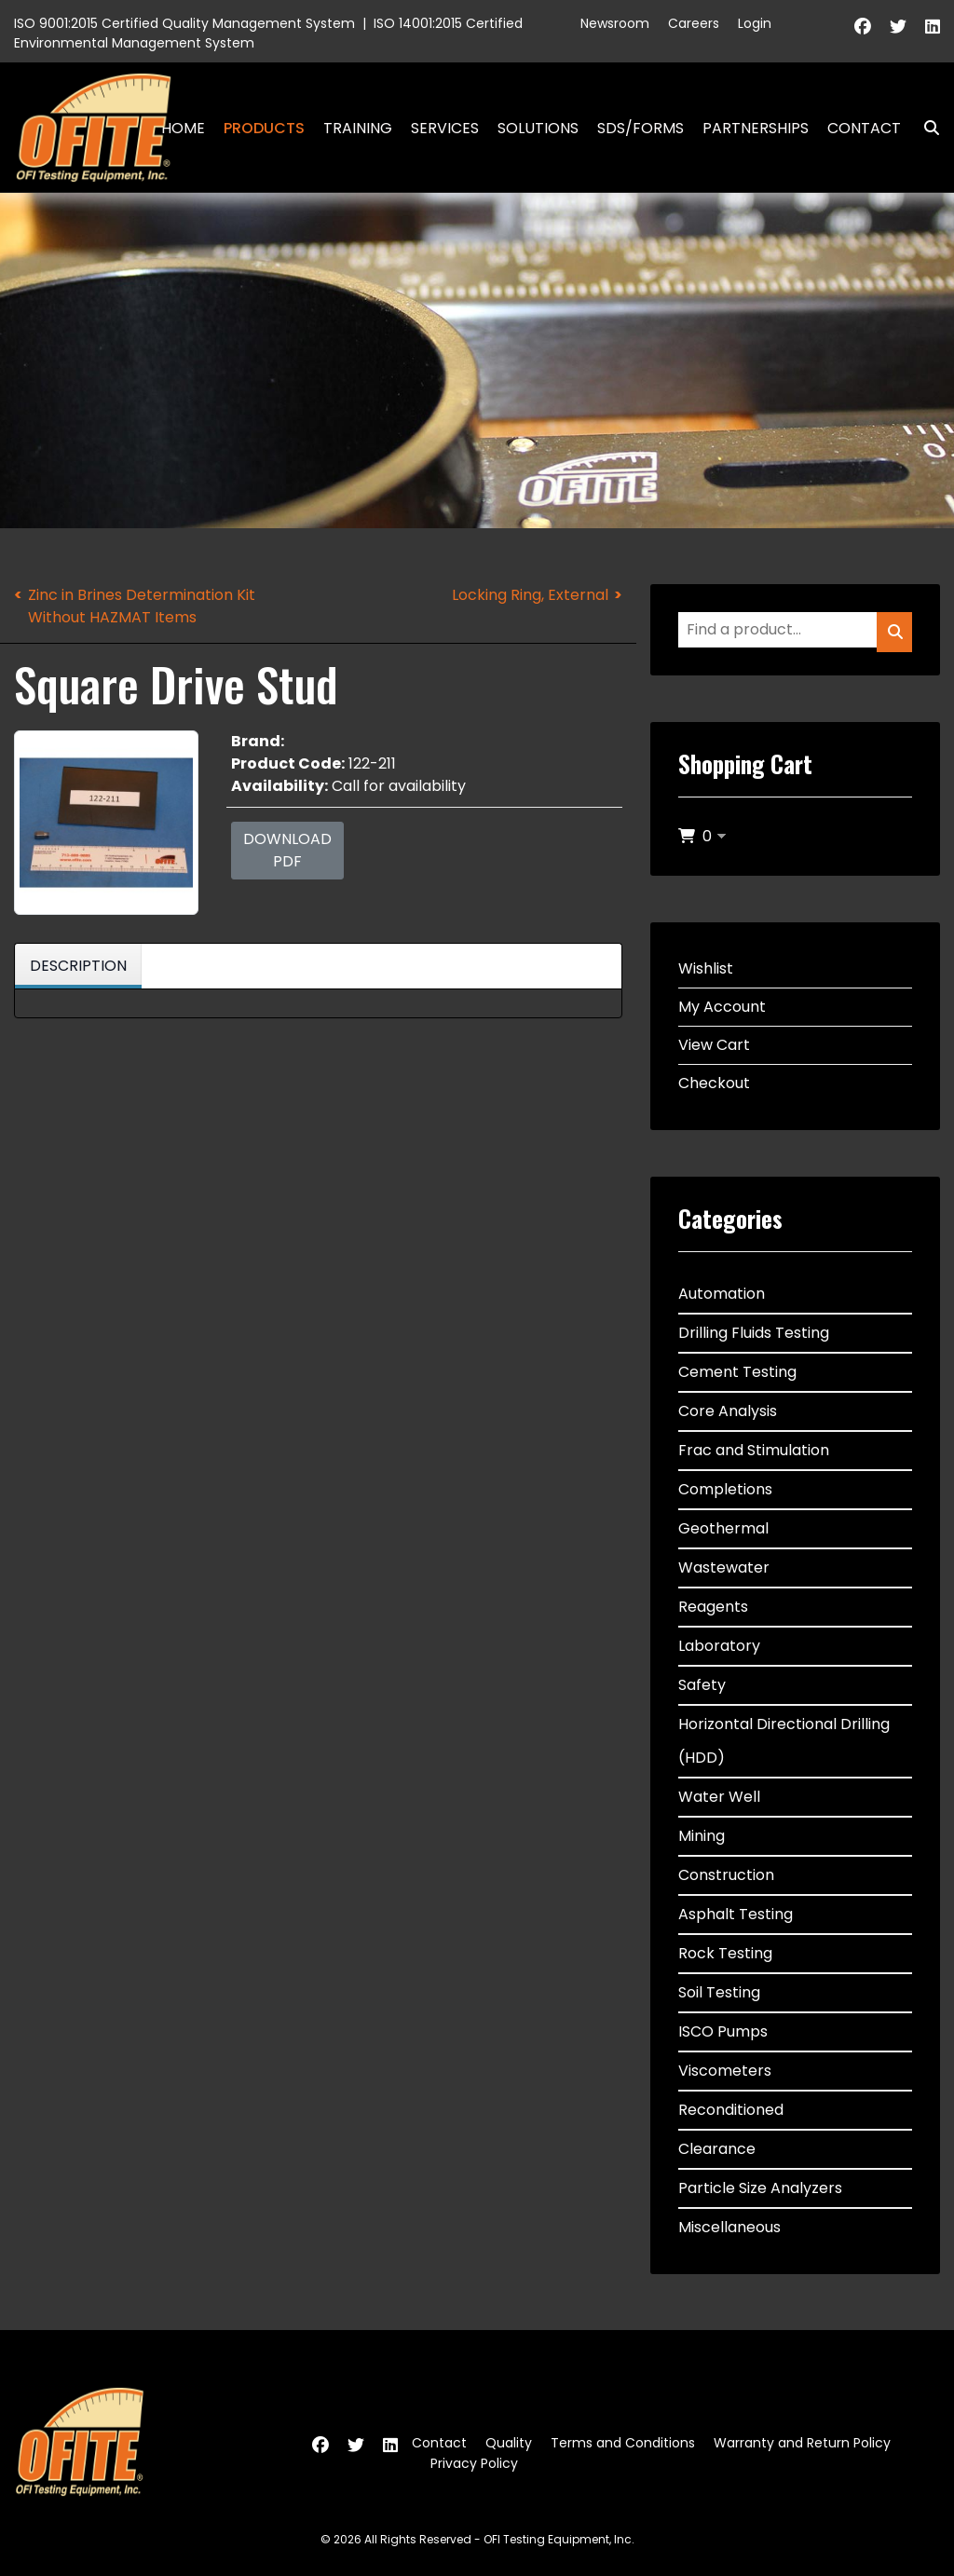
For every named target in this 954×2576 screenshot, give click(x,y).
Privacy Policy (474, 2463)
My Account (722, 1006)
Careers (693, 23)
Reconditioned (731, 2109)
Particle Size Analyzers (760, 2188)
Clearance (717, 2149)
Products (264, 128)
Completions (725, 1489)
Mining (701, 1836)
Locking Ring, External (530, 595)
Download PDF (287, 850)
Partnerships (755, 128)
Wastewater (724, 1567)
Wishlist (705, 968)
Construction (726, 1875)
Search (924, 128)
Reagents (713, 1606)
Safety (702, 1685)
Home (183, 128)
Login (754, 23)
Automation (721, 1293)
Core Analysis (727, 1411)
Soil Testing (719, 1992)
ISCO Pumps (723, 2031)
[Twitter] (898, 26)
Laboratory (719, 1645)
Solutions (538, 128)
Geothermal (723, 1528)
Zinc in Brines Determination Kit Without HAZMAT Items (141, 606)
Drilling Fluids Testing (753, 1332)
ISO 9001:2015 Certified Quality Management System (184, 23)
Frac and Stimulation (753, 1450)
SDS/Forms (640, 128)
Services (445, 128)
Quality (508, 2442)
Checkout (714, 1083)
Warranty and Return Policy (802, 2442)
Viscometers (724, 2070)
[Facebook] (862, 26)
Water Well (719, 1796)
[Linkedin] (932, 26)
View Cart (714, 1045)
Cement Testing (737, 1372)
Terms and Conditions (623, 2442)
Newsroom (614, 23)
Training (357, 128)
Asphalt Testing (735, 1914)
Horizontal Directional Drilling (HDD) (784, 1740)
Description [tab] (78, 965)
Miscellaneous (729, 2227)
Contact (864, 128)
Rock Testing (725, 1953)
